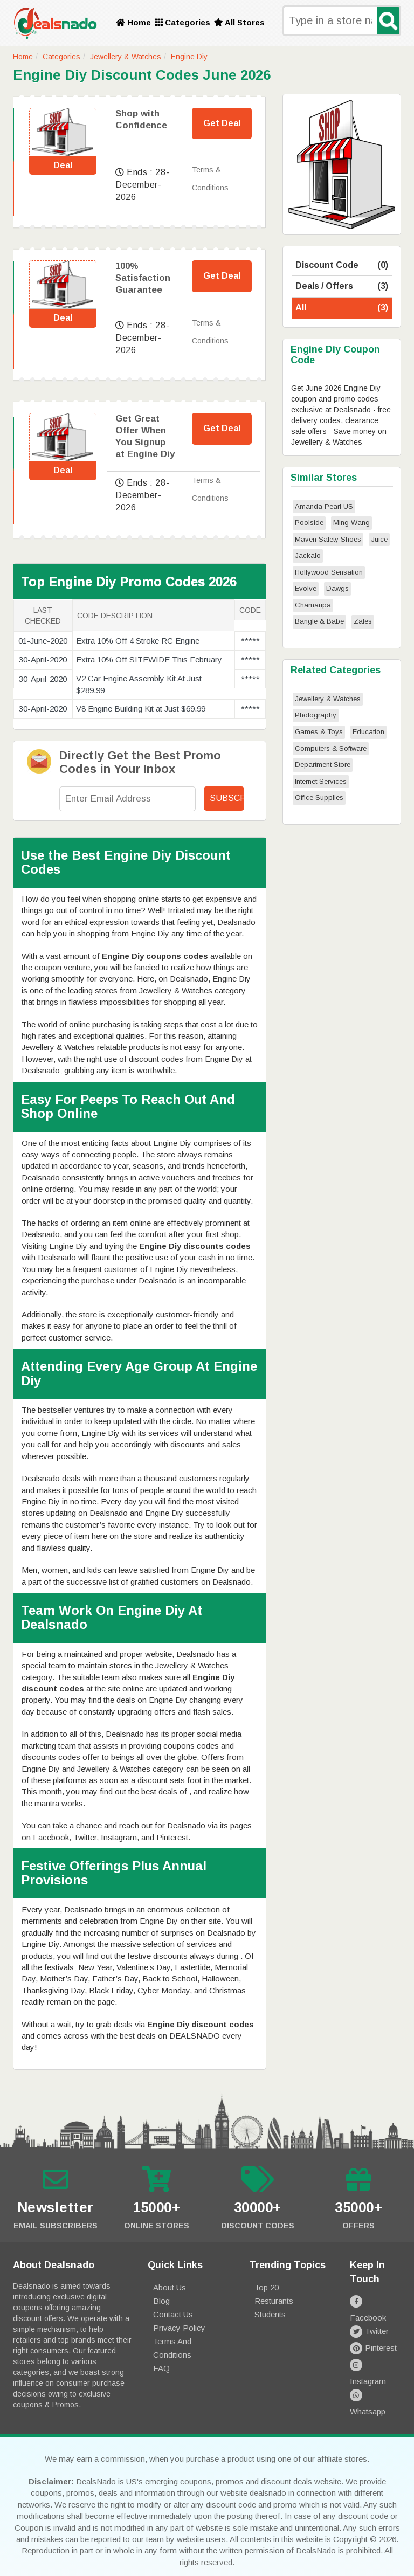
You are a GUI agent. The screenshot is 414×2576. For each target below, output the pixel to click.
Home (133, 22)
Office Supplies (319, 797)
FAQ (161, 2368)
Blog (161, 2300)
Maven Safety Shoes (328, 539)
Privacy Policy (179, 2327)
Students (270, 2314)
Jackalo (308, 555)
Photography (315, 715)
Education (368, 732)
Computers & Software (331, 748)
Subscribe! (227, 798)
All (341, 308)
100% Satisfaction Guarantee (142, 278)
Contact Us (173, 2314)
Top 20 (266, 2287)
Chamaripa (313, 605)
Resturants (273, 2300)
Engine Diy (189, 56)
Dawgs (337, 588)
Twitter (369, 2317)
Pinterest (373, 2334)
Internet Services (321, 781)
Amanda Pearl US (324, 506)
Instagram (375, 2351)
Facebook (375, 2300)
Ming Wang (351, 523)
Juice (379, 539)
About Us (169, 2287)
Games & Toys (319, 732)
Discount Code (341, 265)
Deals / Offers (341, 286)
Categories (182, 22)
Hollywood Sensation (329, 572)
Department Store (322, 765)
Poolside (309, 523)
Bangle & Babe (319, 621)
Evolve (305, 588)
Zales (363, 621)
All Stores (239, 22)
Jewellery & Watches (125, 56)
